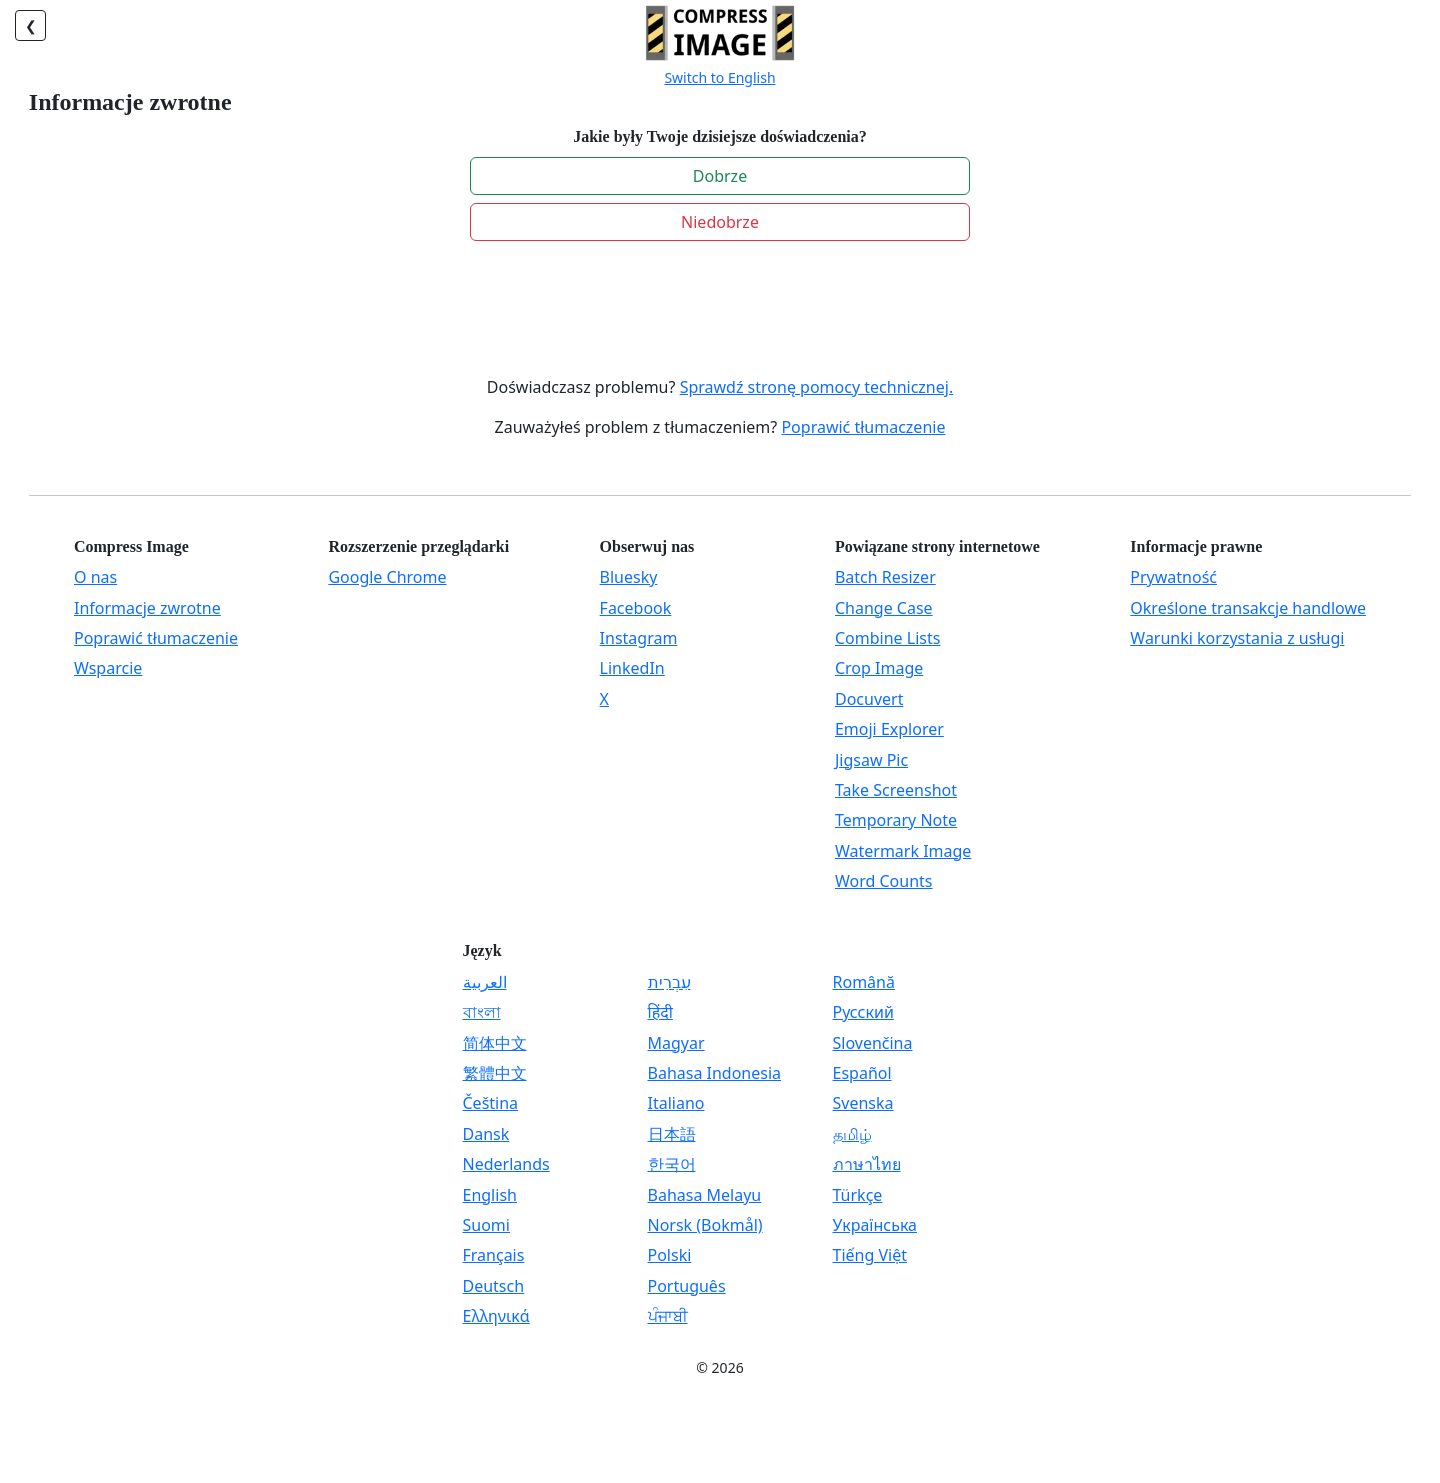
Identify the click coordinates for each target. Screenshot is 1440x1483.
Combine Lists (887, 638)
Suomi (486, 1225)
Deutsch (494, 1286)
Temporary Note (896, 820)
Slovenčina (873, 1043)
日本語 (672, 1134)
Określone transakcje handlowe (1248, 608)
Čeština (491, 1103)
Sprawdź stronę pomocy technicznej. (817, 387)
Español (862, 1073)
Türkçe (858, 1195)
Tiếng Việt (870, 1255)
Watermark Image (903, 851)
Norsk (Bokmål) (705, 1225)
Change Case (884, 608)
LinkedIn (632, 668)
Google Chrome (387, 577)
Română (864, 982)
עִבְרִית (669, 982)
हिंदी (660, 1012)
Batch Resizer (885, 577)
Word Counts (884, 881)
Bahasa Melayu (705, 1195)
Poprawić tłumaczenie (863, 427)
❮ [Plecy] (31, 25)
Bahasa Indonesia (715, 1073)
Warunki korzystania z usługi (1237, 638)
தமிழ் (852, 1134)
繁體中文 (495, 1073)
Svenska (863, 1103)
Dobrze (720, 176)
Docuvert (869, 699)
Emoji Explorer (889, 729)
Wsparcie (108, 668)
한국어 (672, 1164)
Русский (863, 1012)
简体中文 (495, 1043)
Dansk (486, 1134)
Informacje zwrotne (147, 608)
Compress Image (131, 546)
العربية (485, 982)
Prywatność (1173, 577)
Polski (670, 1255)
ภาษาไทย (867, 1164)
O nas (95, 577)
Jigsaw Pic (871, 760)
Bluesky (629, 577)
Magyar (676, 1043)
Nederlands (506, 1164)
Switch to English (719, 77)
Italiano (676, 1103)
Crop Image (879, 668)
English (490, 1195)
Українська (875, 1225)
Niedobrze (720, 222)
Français (494, 1255)
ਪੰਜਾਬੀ (668, 1316)
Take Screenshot (896, 790)
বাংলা (482, 1012)
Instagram (639, 638)
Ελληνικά (496, 1316)
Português (687, 1286)
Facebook (636, 608)
